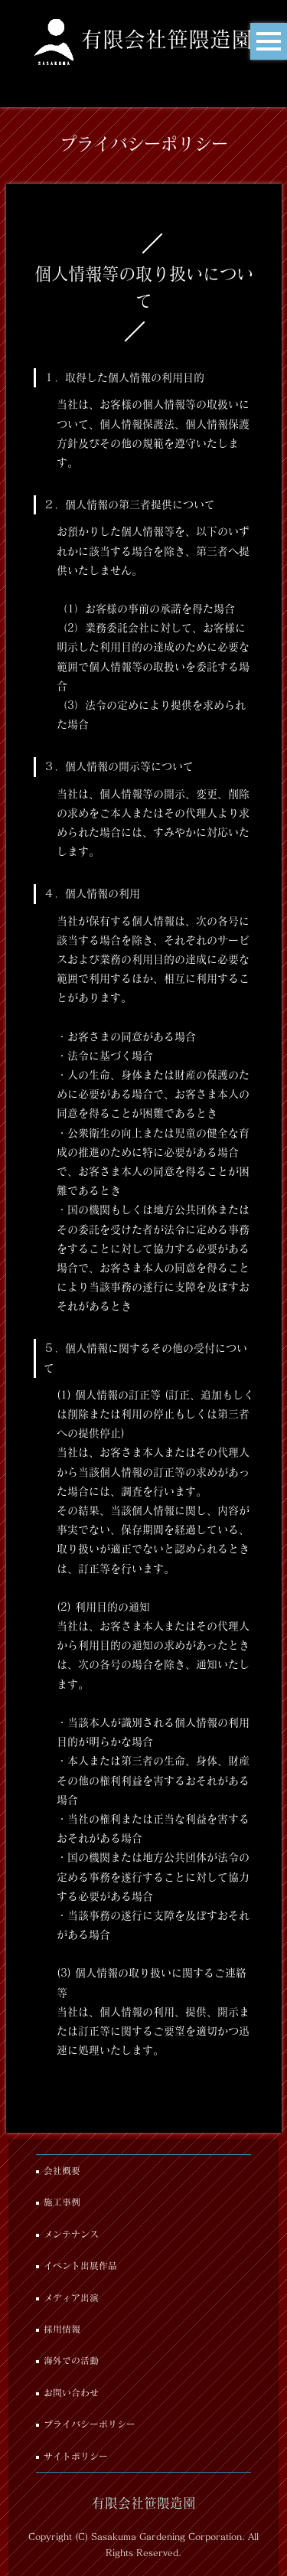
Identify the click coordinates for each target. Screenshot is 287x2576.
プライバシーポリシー (89, 2424)
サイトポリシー (76, 2456)
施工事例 (62, 2202)
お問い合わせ (71, 2392)
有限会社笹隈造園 (167, 39)
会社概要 (62, 2170)
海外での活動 (71, 2360)
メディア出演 (71, 2298)
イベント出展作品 (80, 2265)
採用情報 (62, 2329)
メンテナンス (71, 2234)
